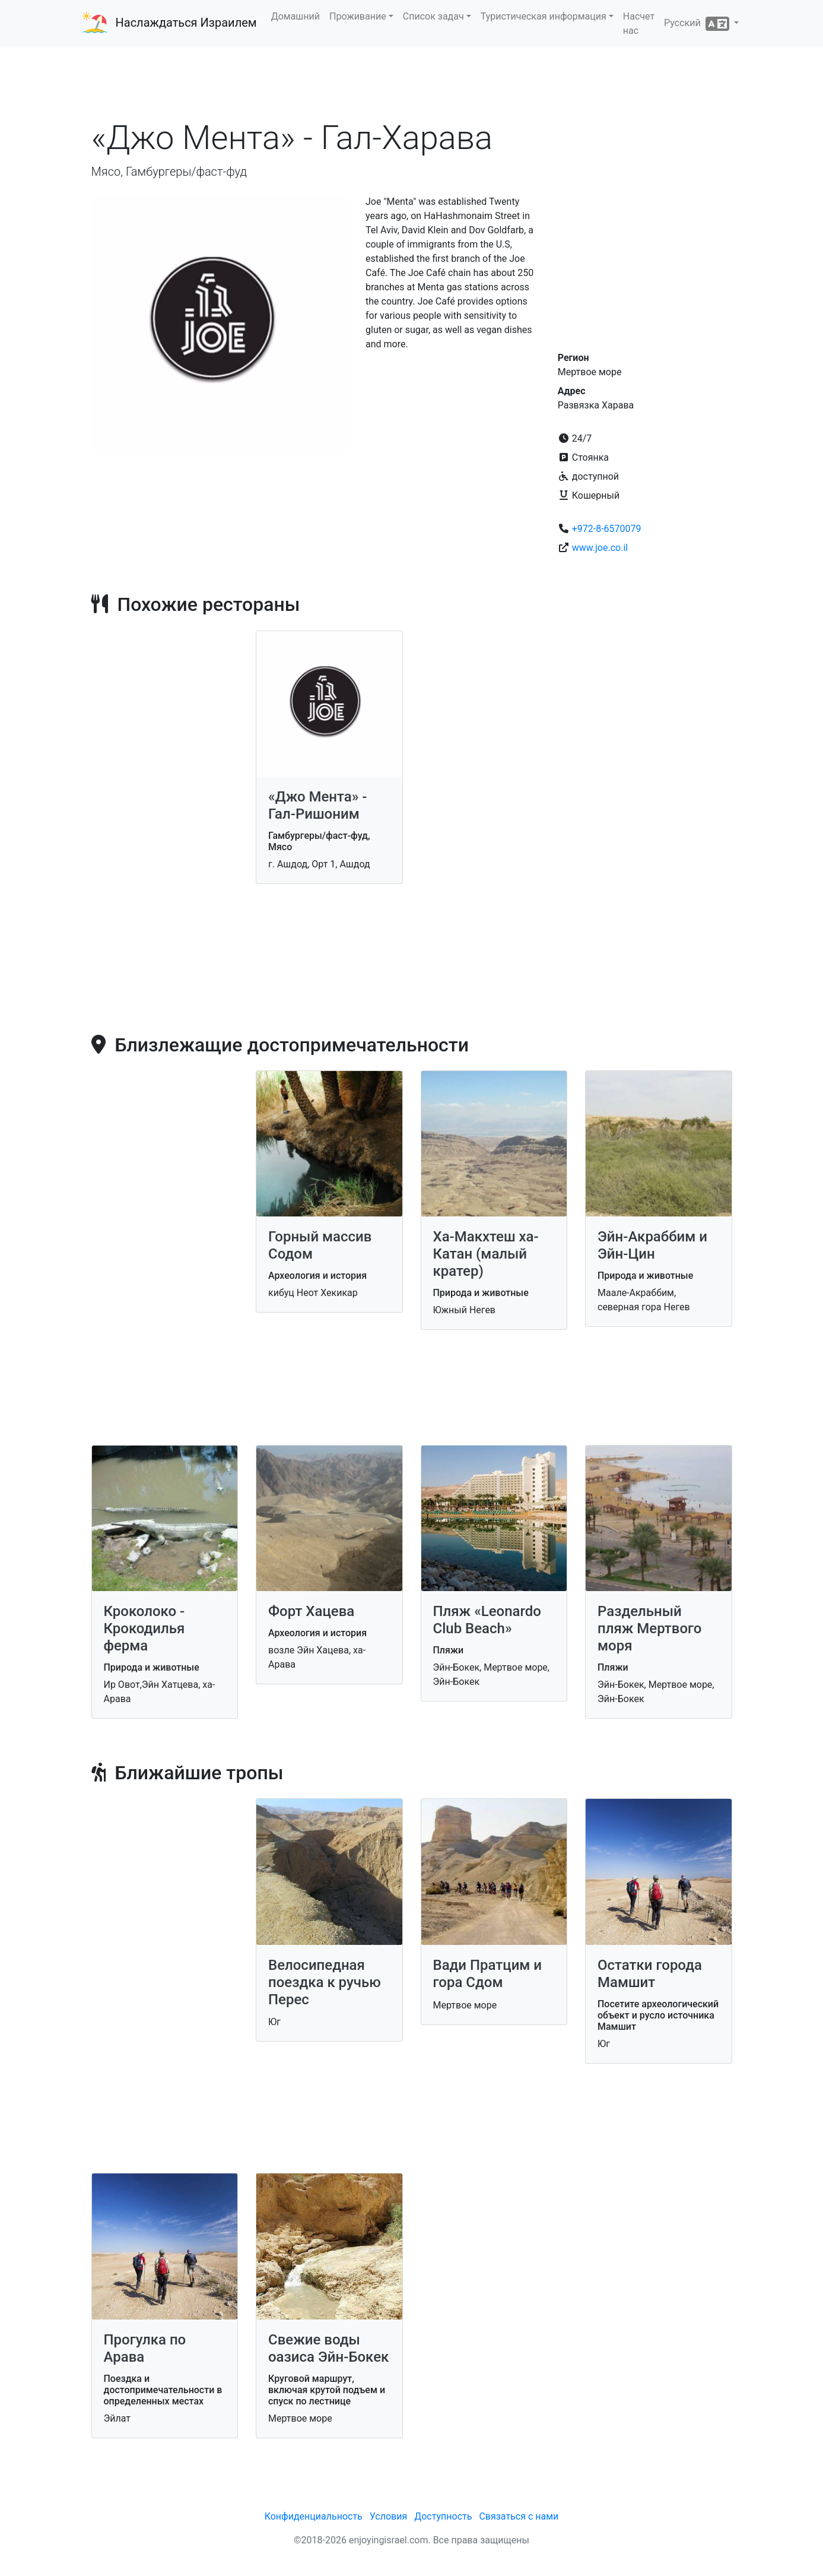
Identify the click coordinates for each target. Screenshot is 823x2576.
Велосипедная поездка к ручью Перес (324, 1982)
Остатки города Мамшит (650, 1974)
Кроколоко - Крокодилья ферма (144, 1628)
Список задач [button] (433, 16)
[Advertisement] (411, 82)
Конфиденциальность (314, 2516)
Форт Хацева (311, 1611)
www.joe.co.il (600, 547)
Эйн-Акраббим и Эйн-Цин (652, 1245)
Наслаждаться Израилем (186, 22)
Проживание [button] (357, 16)
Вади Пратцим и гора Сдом (487, 1974)
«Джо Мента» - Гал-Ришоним (317, 805)
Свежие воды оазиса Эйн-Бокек (328, 2348)
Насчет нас (638, 23)
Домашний (295, 16)
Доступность (443, 2516)
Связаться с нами (518, 2516)
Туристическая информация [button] (543, 16)
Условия (388, 2516)
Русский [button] (697, 23)
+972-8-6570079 (606, 528)
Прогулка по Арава (145, 2348)
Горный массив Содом (319, 1245)
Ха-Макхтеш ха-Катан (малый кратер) (486, 1253)
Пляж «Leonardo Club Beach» (487, 1620)
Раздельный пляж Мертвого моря (650, 1628)
